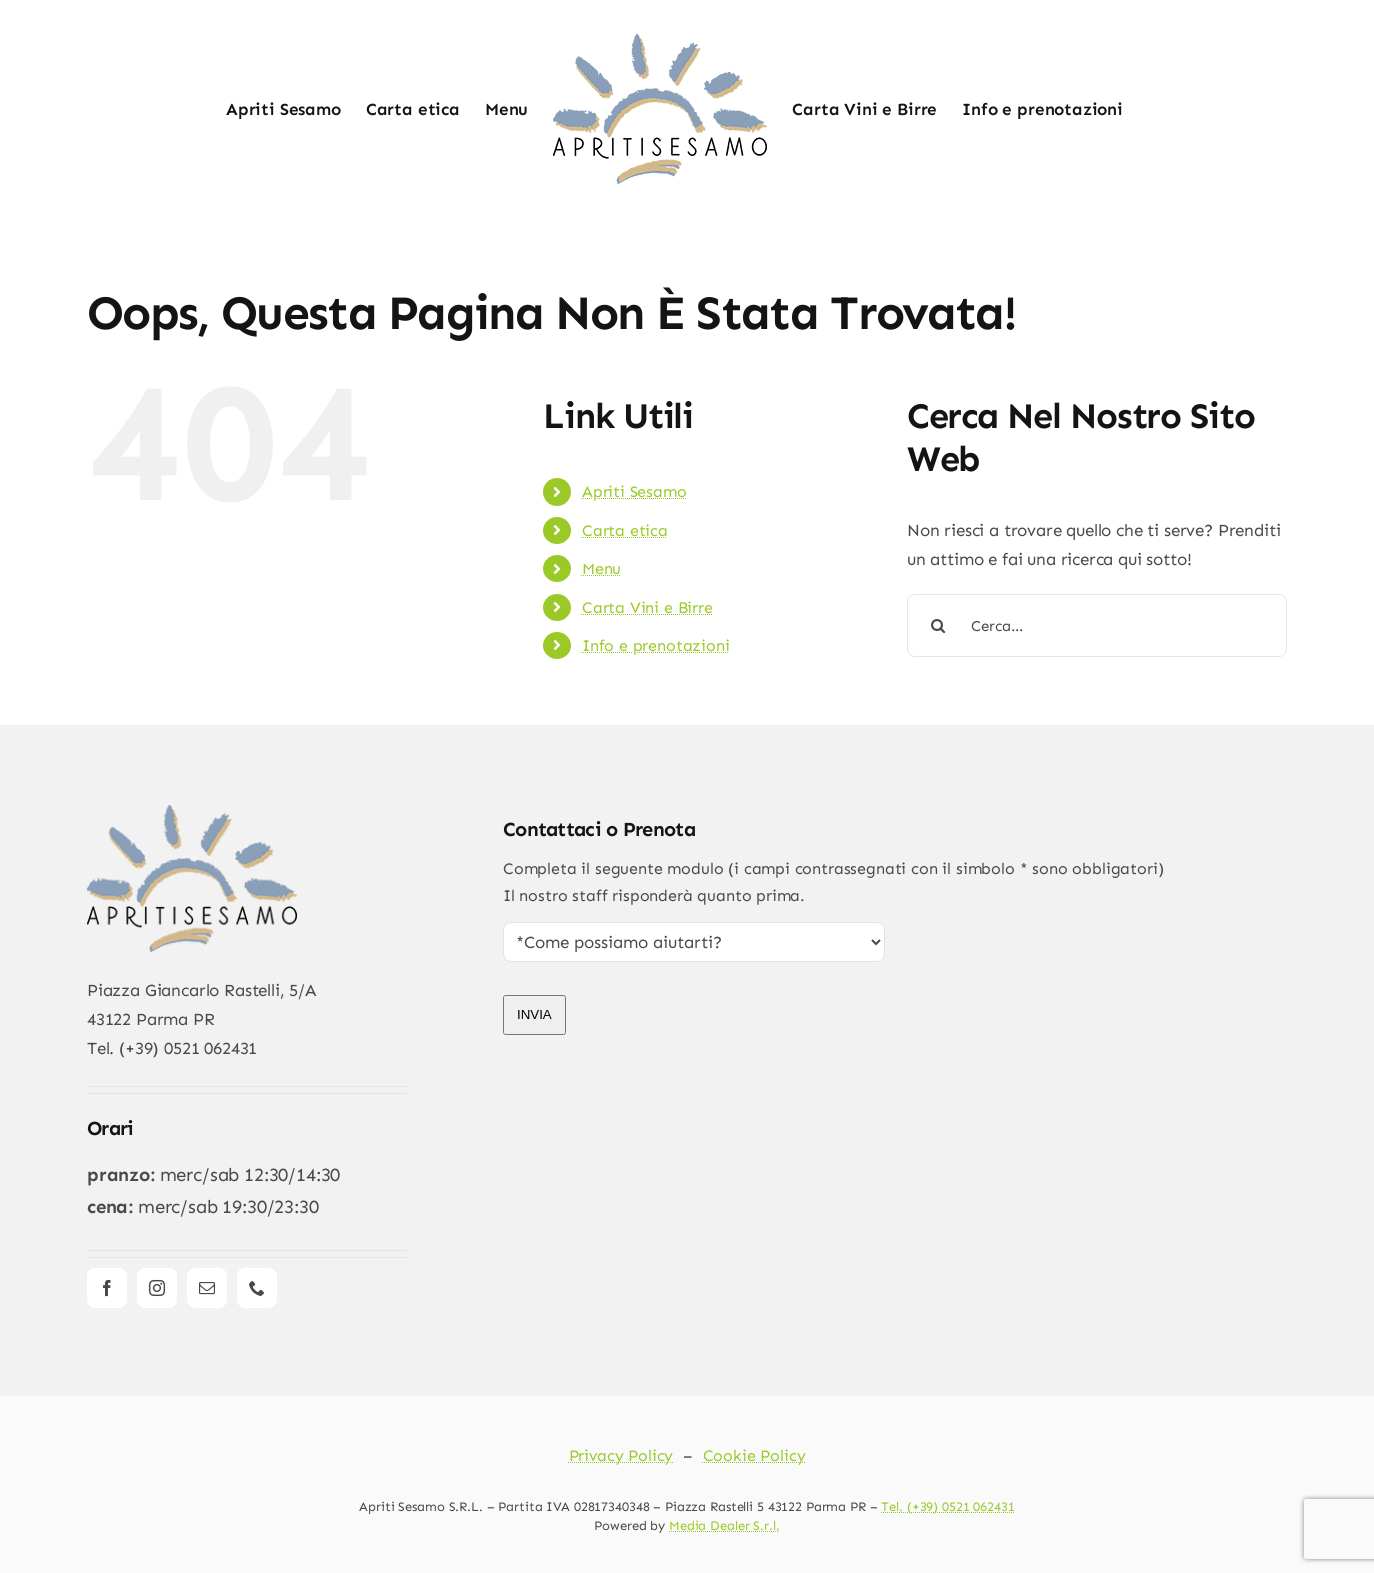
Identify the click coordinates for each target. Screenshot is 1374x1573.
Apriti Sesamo (634, 491)
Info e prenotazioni (656, 645)
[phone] (257, 1288)
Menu (601, 568)
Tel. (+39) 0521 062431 (947, 1506)
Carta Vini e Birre (647, 607)
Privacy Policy (621, 1455)
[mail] (207, 1288)
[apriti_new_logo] (192, 813)
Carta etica (625, 530)
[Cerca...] (1097, 625)
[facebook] (107, 1288)
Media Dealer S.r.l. (724, 1525)
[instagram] (157, 1288)
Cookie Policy (754, 1455)
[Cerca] (938, 625)
